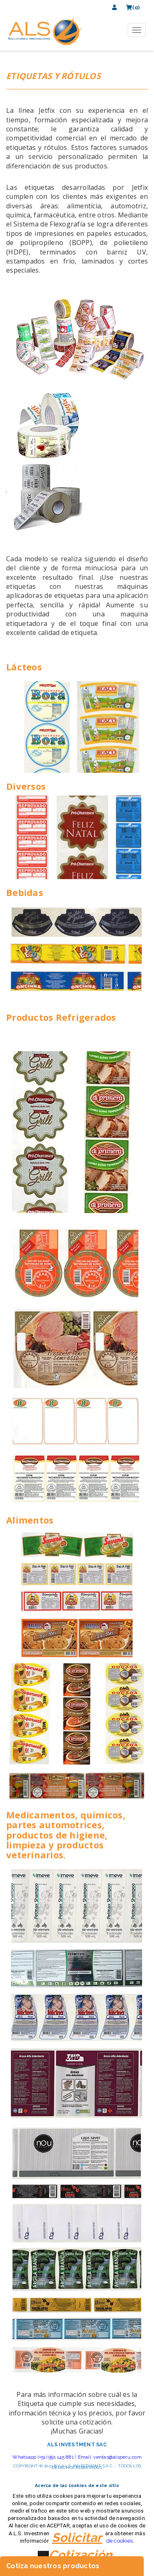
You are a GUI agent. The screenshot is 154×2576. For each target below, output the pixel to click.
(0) (133, 8)
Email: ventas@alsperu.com (110, 2457)
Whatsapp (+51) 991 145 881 (43, 2457)
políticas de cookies (108, 2541)
